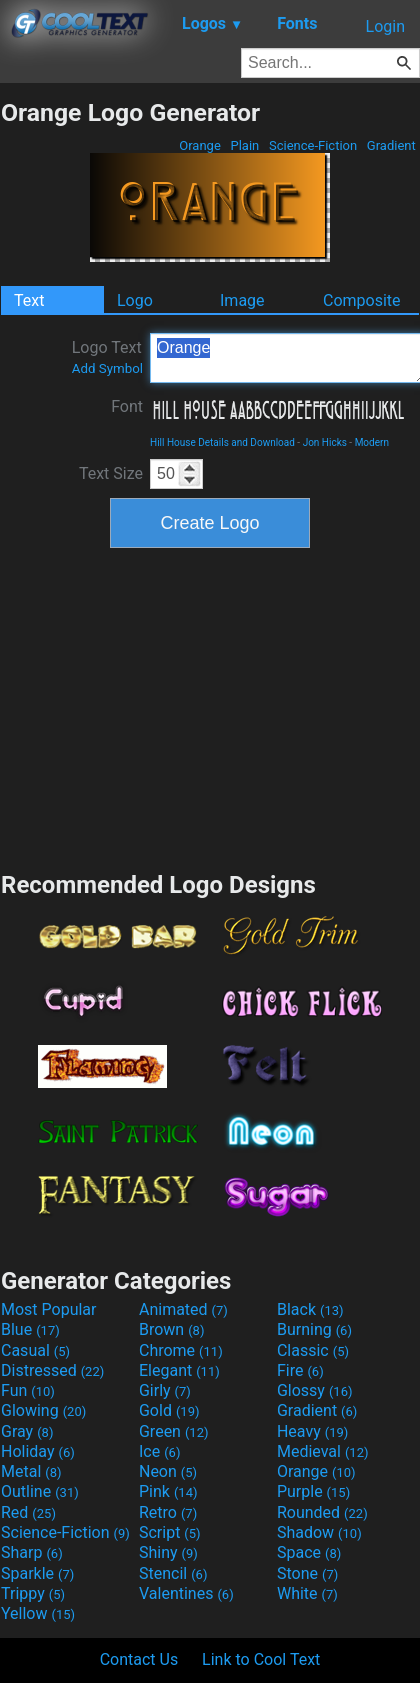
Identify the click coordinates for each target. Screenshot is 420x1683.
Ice (159, 1451)
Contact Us (139, 1659)
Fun (28, 1390)
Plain (244, 145)
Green (174, 1431)
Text (29, 300)
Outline (40, 1491)
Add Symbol (107, 368)
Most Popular (49, 1309)
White (307, 1593)
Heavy (312, 1431)
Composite (362, 300)
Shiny (168, 1552)
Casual (35, 1350)
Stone (307, 1573)
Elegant (179, 1370)
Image (242, 300)
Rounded (322, 1512)
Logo (135, 300)
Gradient (391, 145)
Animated (183, 1309)
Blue (30, 1329)
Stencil (173, 1573)
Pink (168, 1491)
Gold (169, 1410)
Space (309, 1552)
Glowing (43, 1410)
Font (127, 406)
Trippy (33, 1593)
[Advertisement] (210, 707)
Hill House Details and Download (222, 442)
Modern (372, 442)
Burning (314, 1329)
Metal (31, 1471)
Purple (313, 1491)
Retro (168, 1512)
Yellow (38, 1613)
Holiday (38, 1451)
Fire (300, 1370)
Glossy (315, 1390)
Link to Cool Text (261, 1659)
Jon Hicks (325, 442)
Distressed (52, 1370)
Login (385, 26)
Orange (200, 145)
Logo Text (107, 357)
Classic (313, 1350)
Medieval (323, 1451)
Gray (27, 1431)
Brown (171, 1329)
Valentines (186, 1593)
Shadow (319, 1532)
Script (170, 1532)
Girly (165, 1390)
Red (28, 1512)
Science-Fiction (313, 145)
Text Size (111, 473)
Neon (168, 1471)
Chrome (181, 1350)
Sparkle (37, 1573)
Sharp (32, 1552)
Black (310, 1309)
